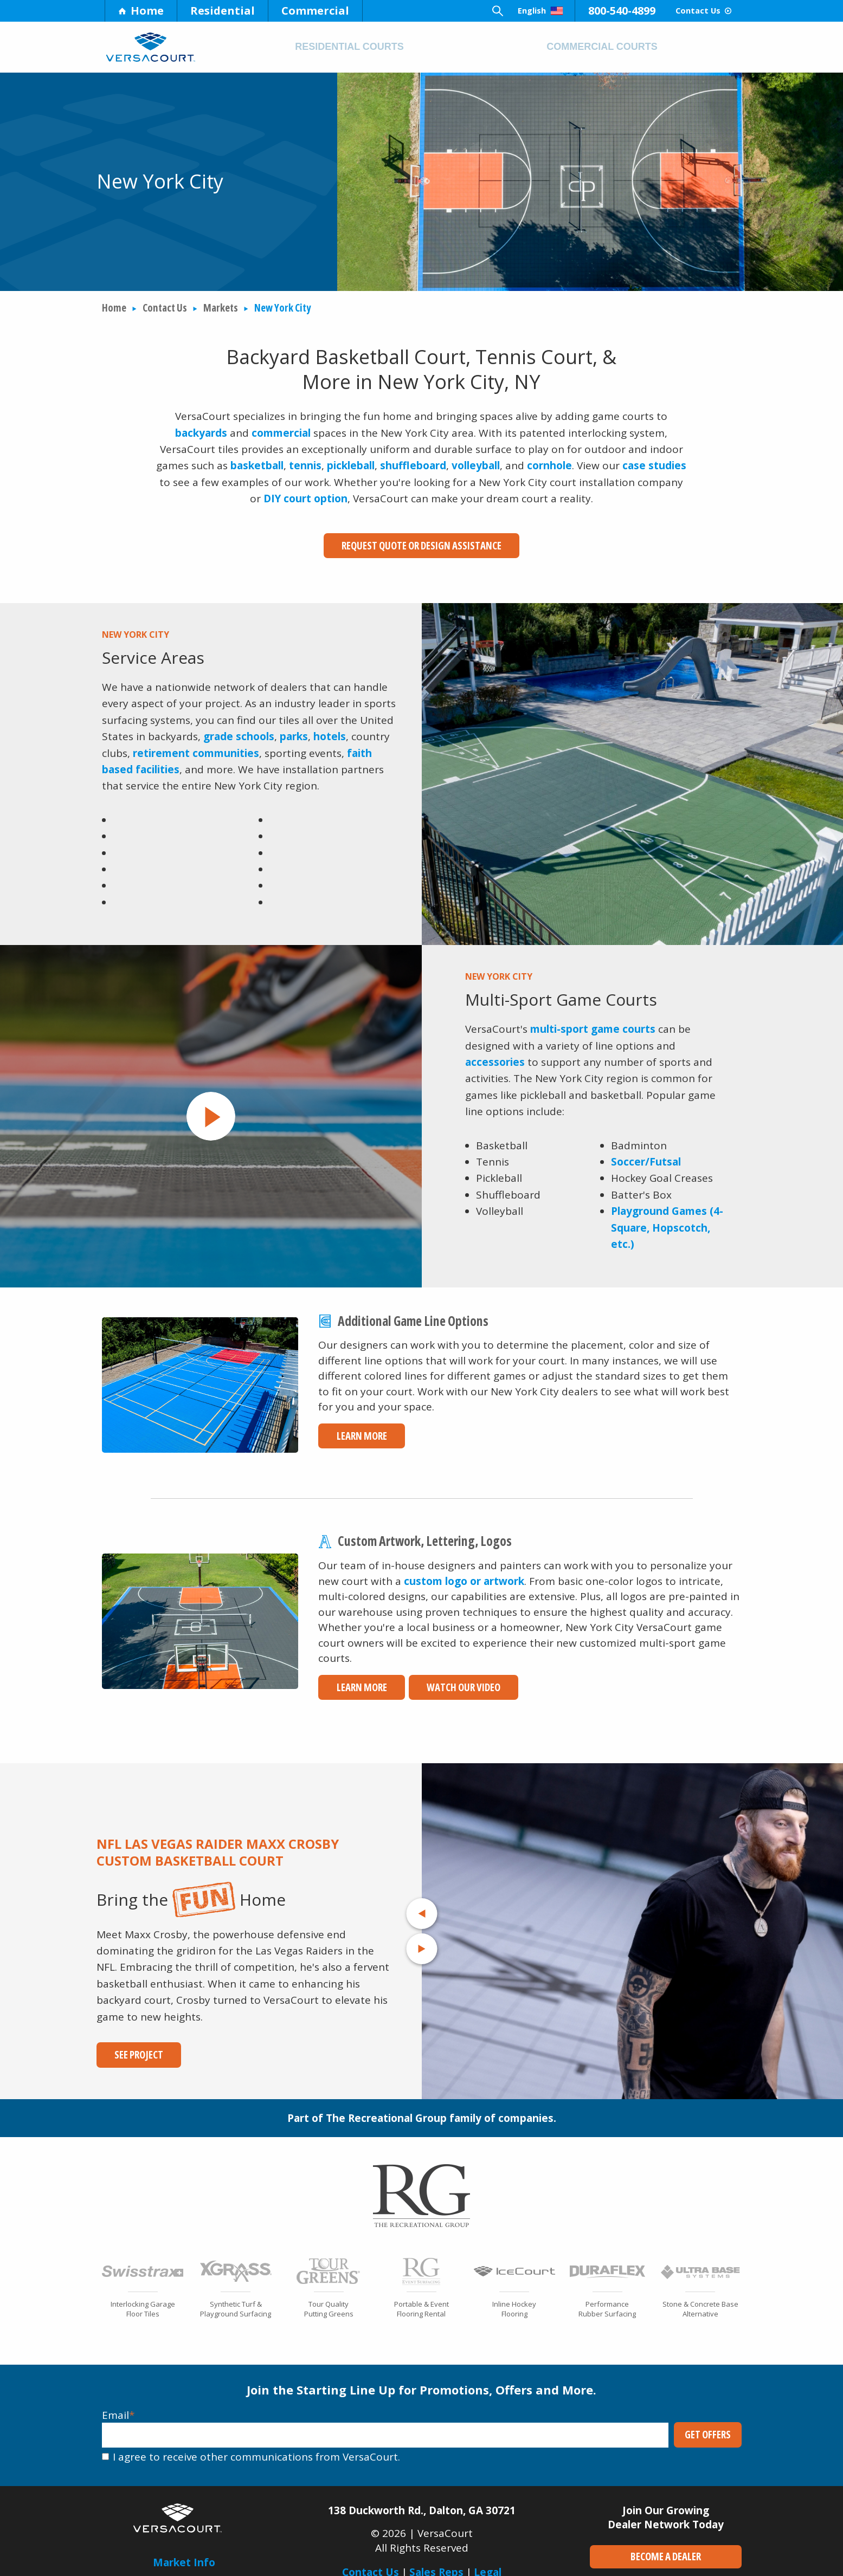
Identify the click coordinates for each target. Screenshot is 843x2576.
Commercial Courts (602, 46)
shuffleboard (413, 465)
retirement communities (196, 747)
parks (294, 730)
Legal (487, 2566)
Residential (222, 10)
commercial (281, 433)
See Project (130, 2049)
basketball (257, 465)
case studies (654, 465)
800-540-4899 (592, 10)
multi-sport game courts (592, 1023)
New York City (282, 308)
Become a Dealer (665, 2550)
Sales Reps (436, 2566)
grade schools (238, 730)
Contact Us (689, 10)
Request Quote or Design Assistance (421, 546)
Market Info (184, 2556)
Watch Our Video (442, 1681)
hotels (329, 730)
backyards (201, 433)
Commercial (315, 10)
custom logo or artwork (464, 1575)
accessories (495, 1056)
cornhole (549, 465)
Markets (220, 308)
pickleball (351, 465)
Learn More (353, 1430)
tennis (305, 465)
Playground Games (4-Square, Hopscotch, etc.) (667, 1221)
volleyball (476, 465)
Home (141, 10)
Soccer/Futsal (646, 1156)
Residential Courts (349, 46)
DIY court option (305, 498)
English (498, 10)
